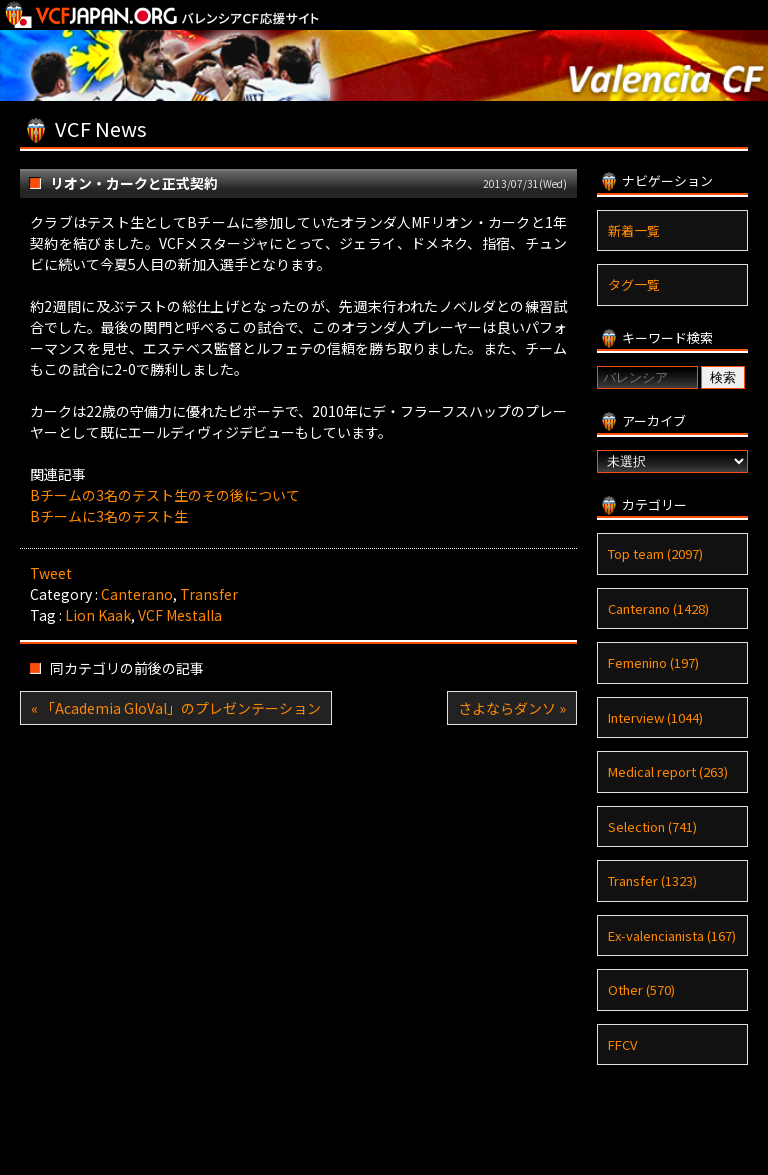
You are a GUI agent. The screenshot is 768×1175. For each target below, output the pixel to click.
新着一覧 (634, 230)
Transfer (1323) (652, 880)
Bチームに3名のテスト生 (109, 516)
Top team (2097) (655, 553)
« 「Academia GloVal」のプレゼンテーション (176, 708)
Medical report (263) (668, 771)
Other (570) (641, 989)
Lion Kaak (98, 615)
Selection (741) (652, 826)
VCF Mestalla (180, 615)
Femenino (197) (653, 662)
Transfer (209, 594)
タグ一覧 (634, 284)
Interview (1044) (655, 717)
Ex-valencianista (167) (672, 935)
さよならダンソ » (512, 708)
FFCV (622, 1044)
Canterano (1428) (658, 608)
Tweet (51, 573)
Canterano (137, 594)
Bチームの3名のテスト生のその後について (165, 495)
